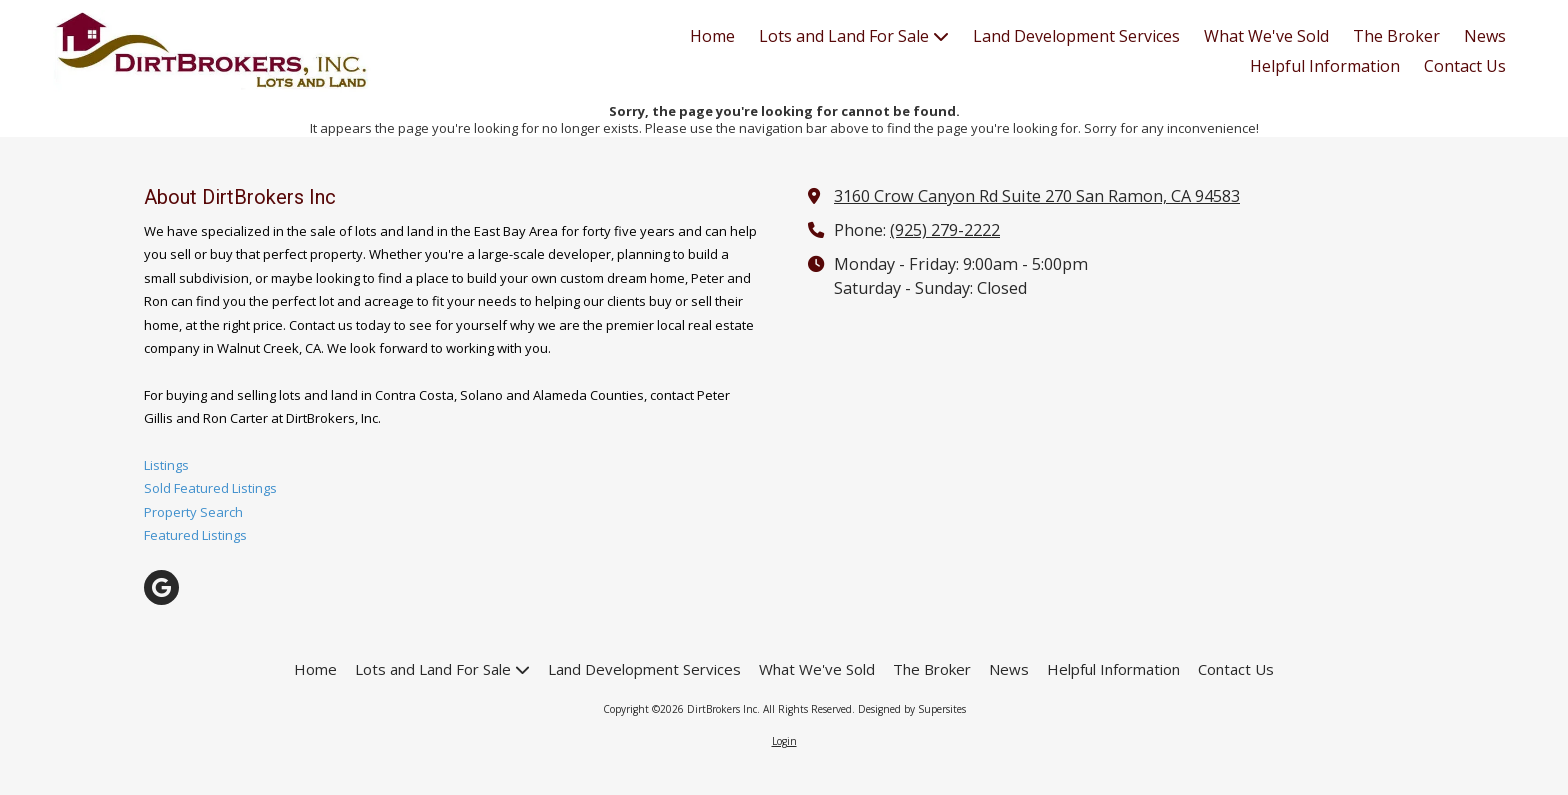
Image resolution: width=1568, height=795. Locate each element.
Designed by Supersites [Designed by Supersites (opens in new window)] (912, 709)
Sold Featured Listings (210, 488)
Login (784, 741)
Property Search (193, 512)
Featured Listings (195, 535)
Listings (166, 465)
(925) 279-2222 (945, 230)
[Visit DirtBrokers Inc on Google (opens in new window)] (161, 587)
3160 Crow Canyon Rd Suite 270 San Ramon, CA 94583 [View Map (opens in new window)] (1037, 196)
